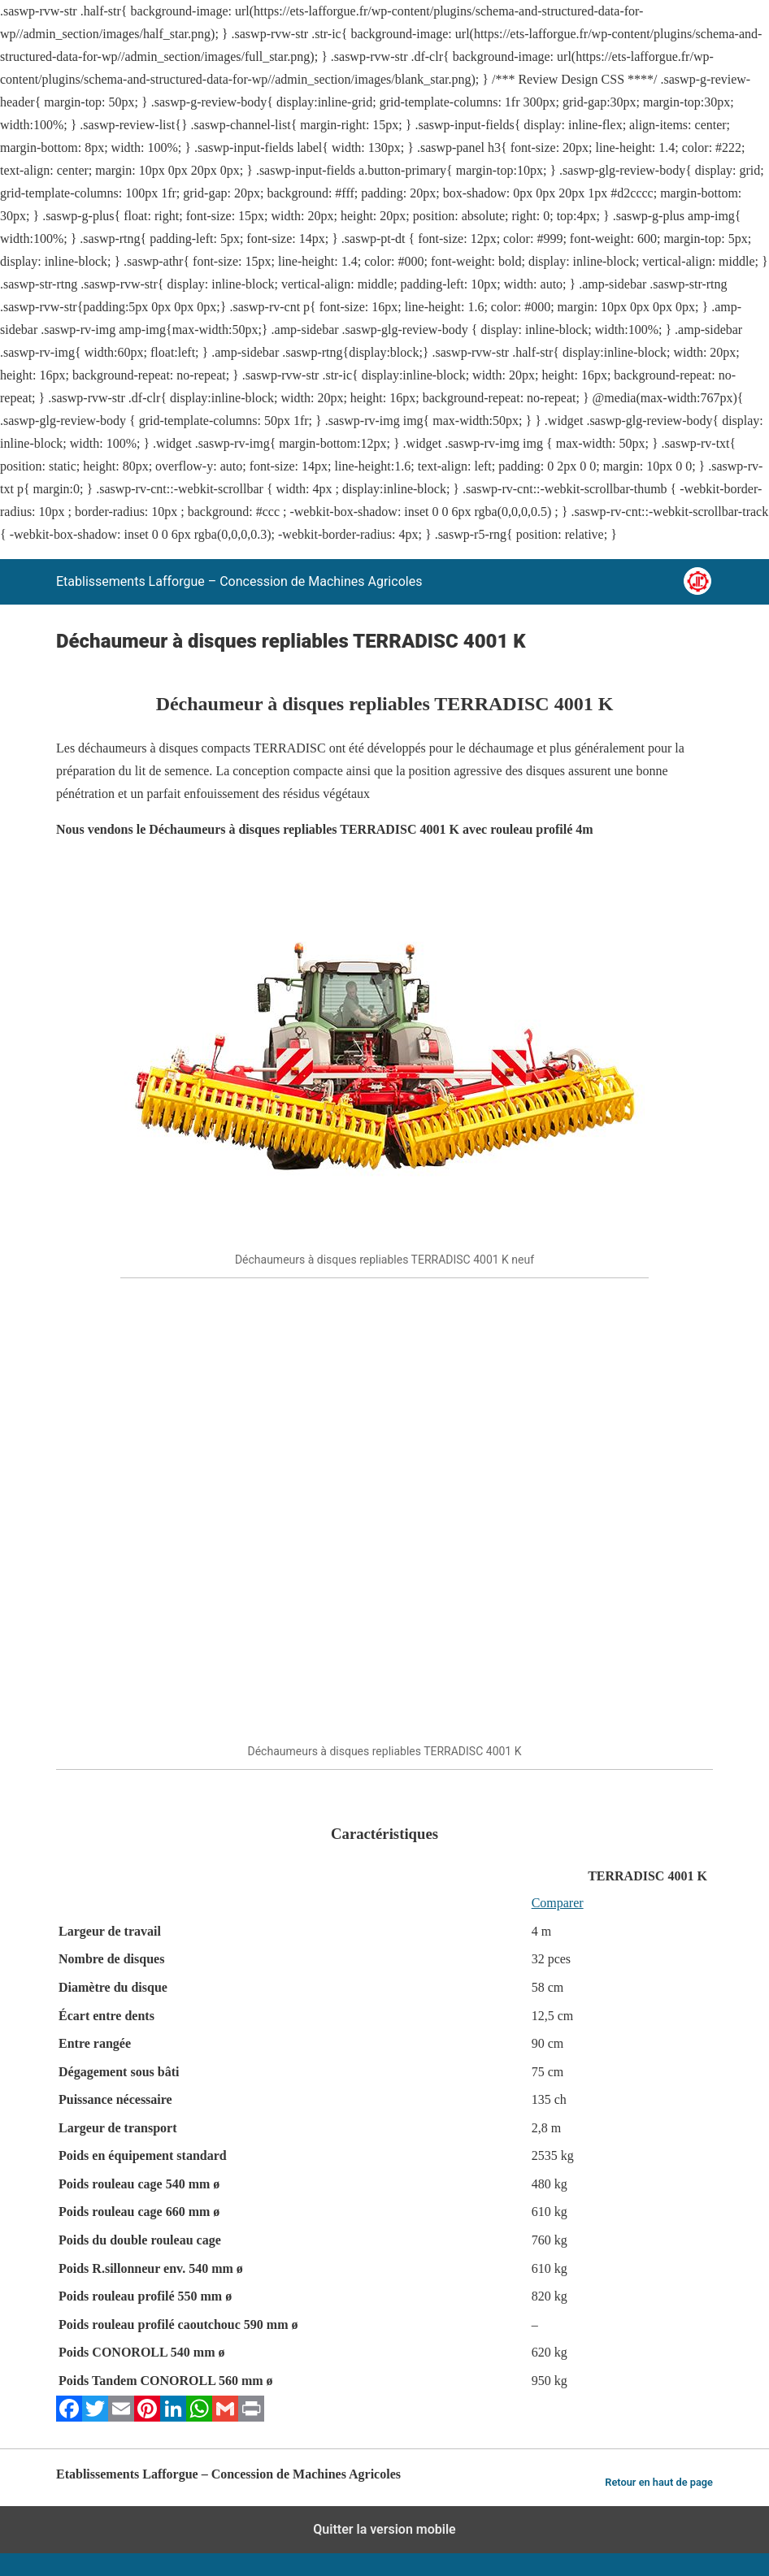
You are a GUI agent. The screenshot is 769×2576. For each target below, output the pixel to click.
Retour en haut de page (659, 2482)
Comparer (558, 1903)
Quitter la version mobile (384, 2529)
